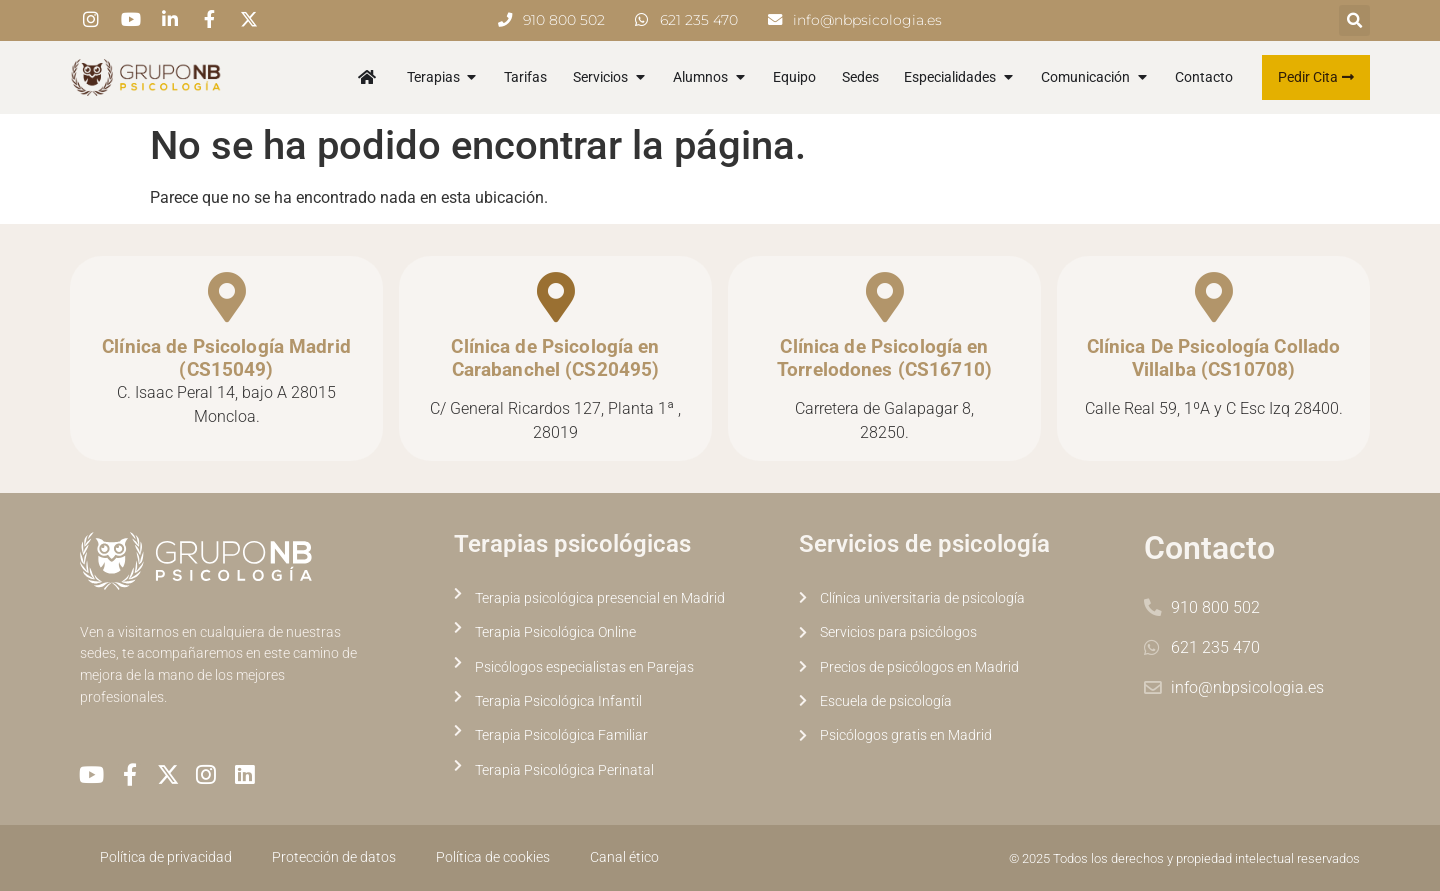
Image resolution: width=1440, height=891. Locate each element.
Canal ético (624, 857)
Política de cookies (493, 857)
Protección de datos (334, 857)
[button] (1354, 20)
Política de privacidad (166, 857)
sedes (98, 653)
